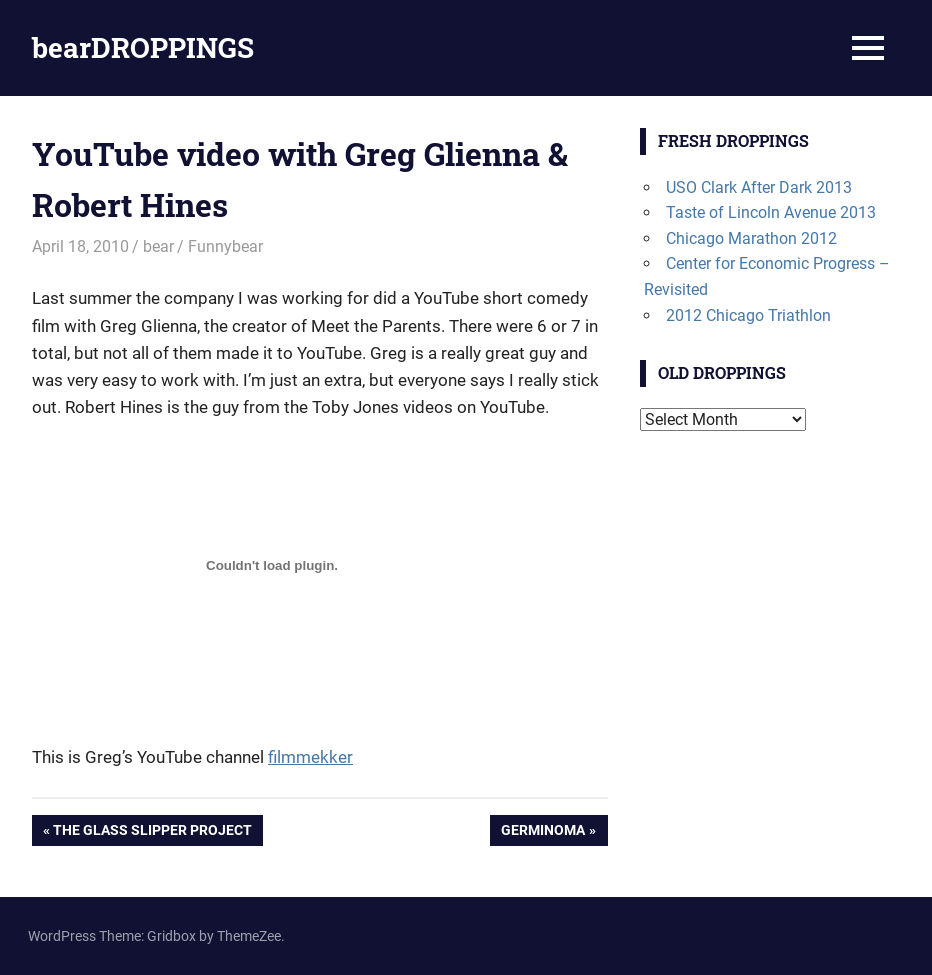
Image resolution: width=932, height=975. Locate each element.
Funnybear (225, 246)
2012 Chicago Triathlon (748, 315)
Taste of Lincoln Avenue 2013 (771, 212)
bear (158, 246)
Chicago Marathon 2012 (751, 238)
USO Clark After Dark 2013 (759, 187)
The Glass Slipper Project (152, 832)
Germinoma (542, 832)
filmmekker (310, 757)
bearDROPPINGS (143, 47)
